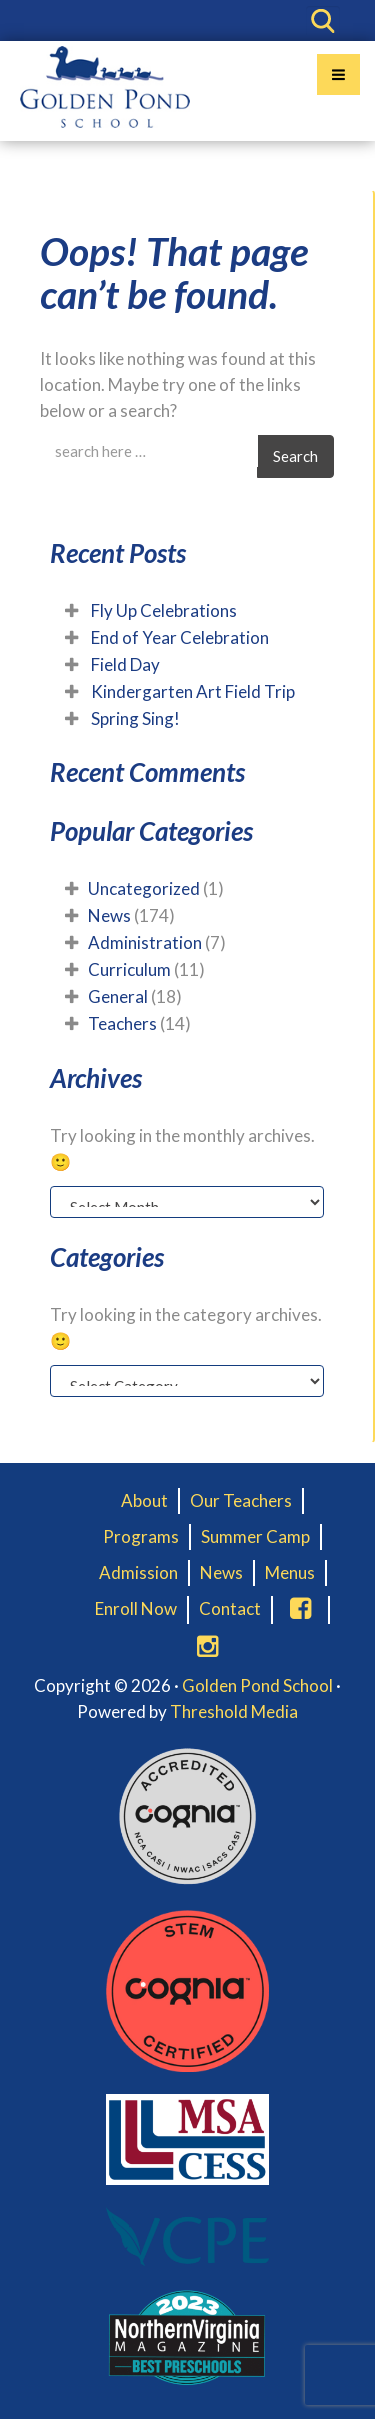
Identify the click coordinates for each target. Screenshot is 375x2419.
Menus (290, 1572)
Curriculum (129, 969)
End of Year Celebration (180, 637)
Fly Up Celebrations (164, 610)
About (144, 1500)
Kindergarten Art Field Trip (193, 691)
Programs (141, 1536)
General (118, 996)
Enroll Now (136, 1608)
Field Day (125, 664)
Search (295, 456)
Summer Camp (255, 1536)
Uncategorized (144, 888)
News (109, 915)
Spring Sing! (135, 718)
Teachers (122, 1023)
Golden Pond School (257, 1685)
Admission (138, 1572)
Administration (145, 942)
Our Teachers (241, 1500)
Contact (230, 1608)
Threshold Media (234, 1711)
